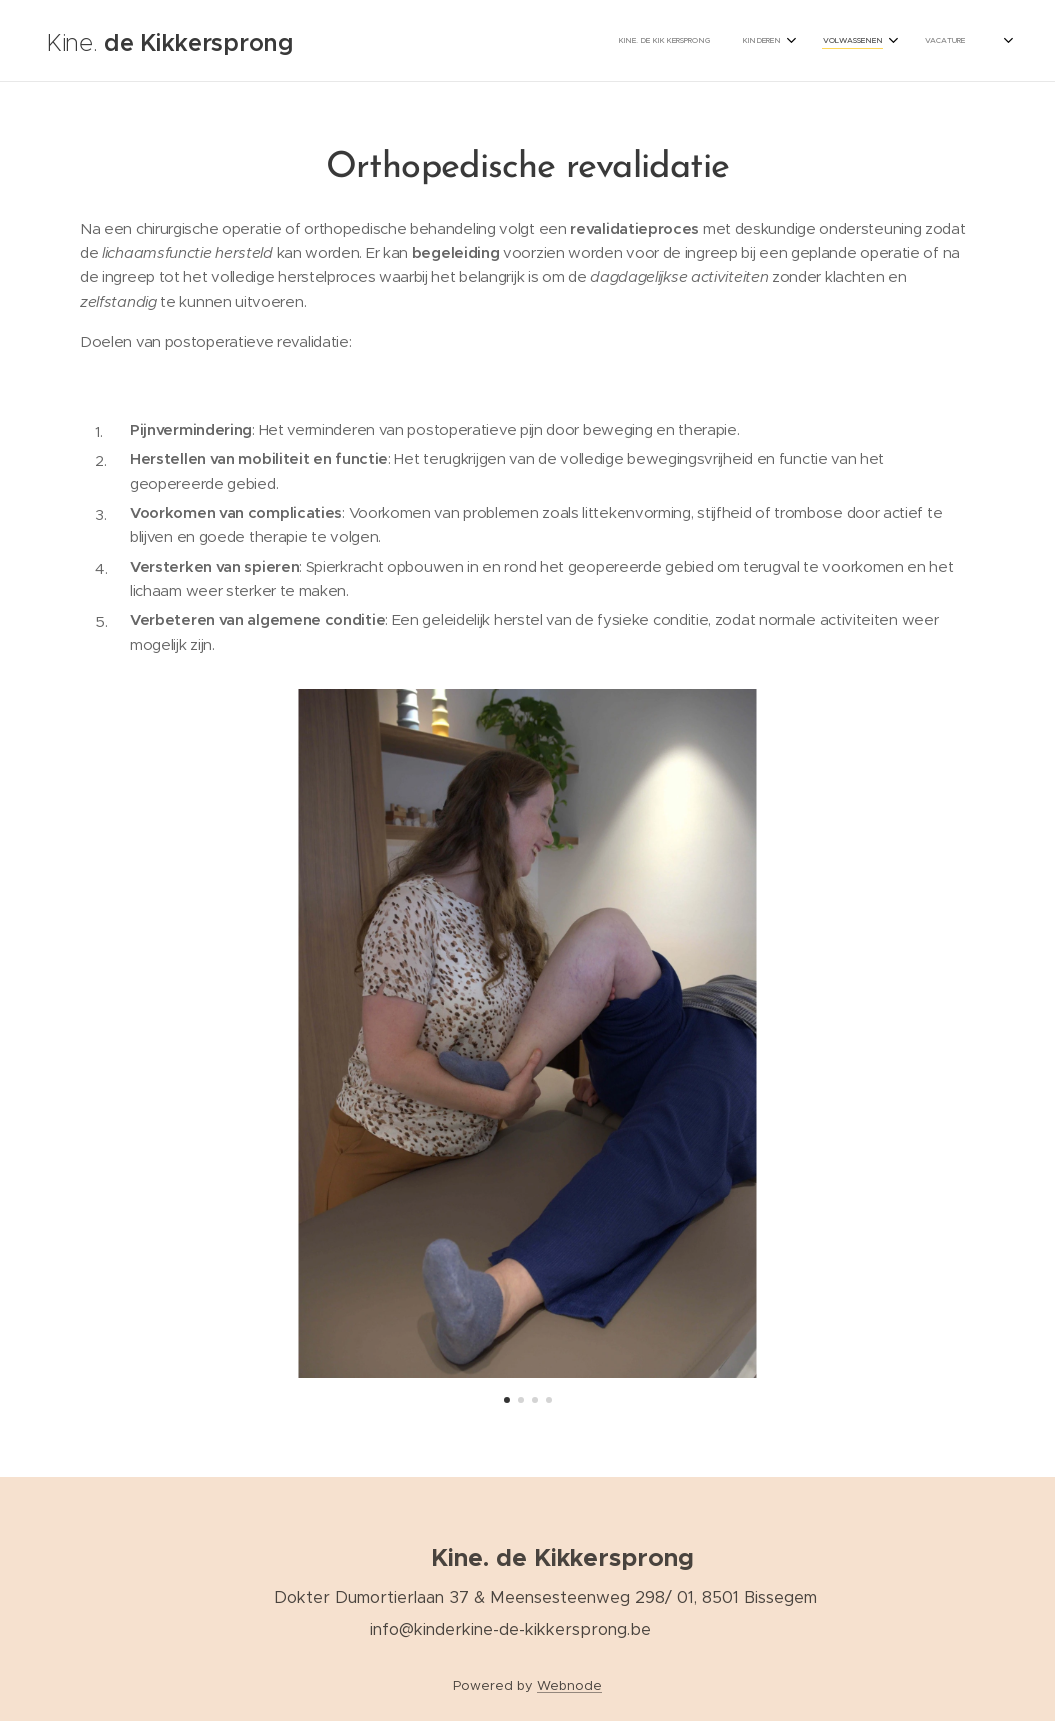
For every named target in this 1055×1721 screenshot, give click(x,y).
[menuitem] (771, 41)
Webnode (569, 1685)
